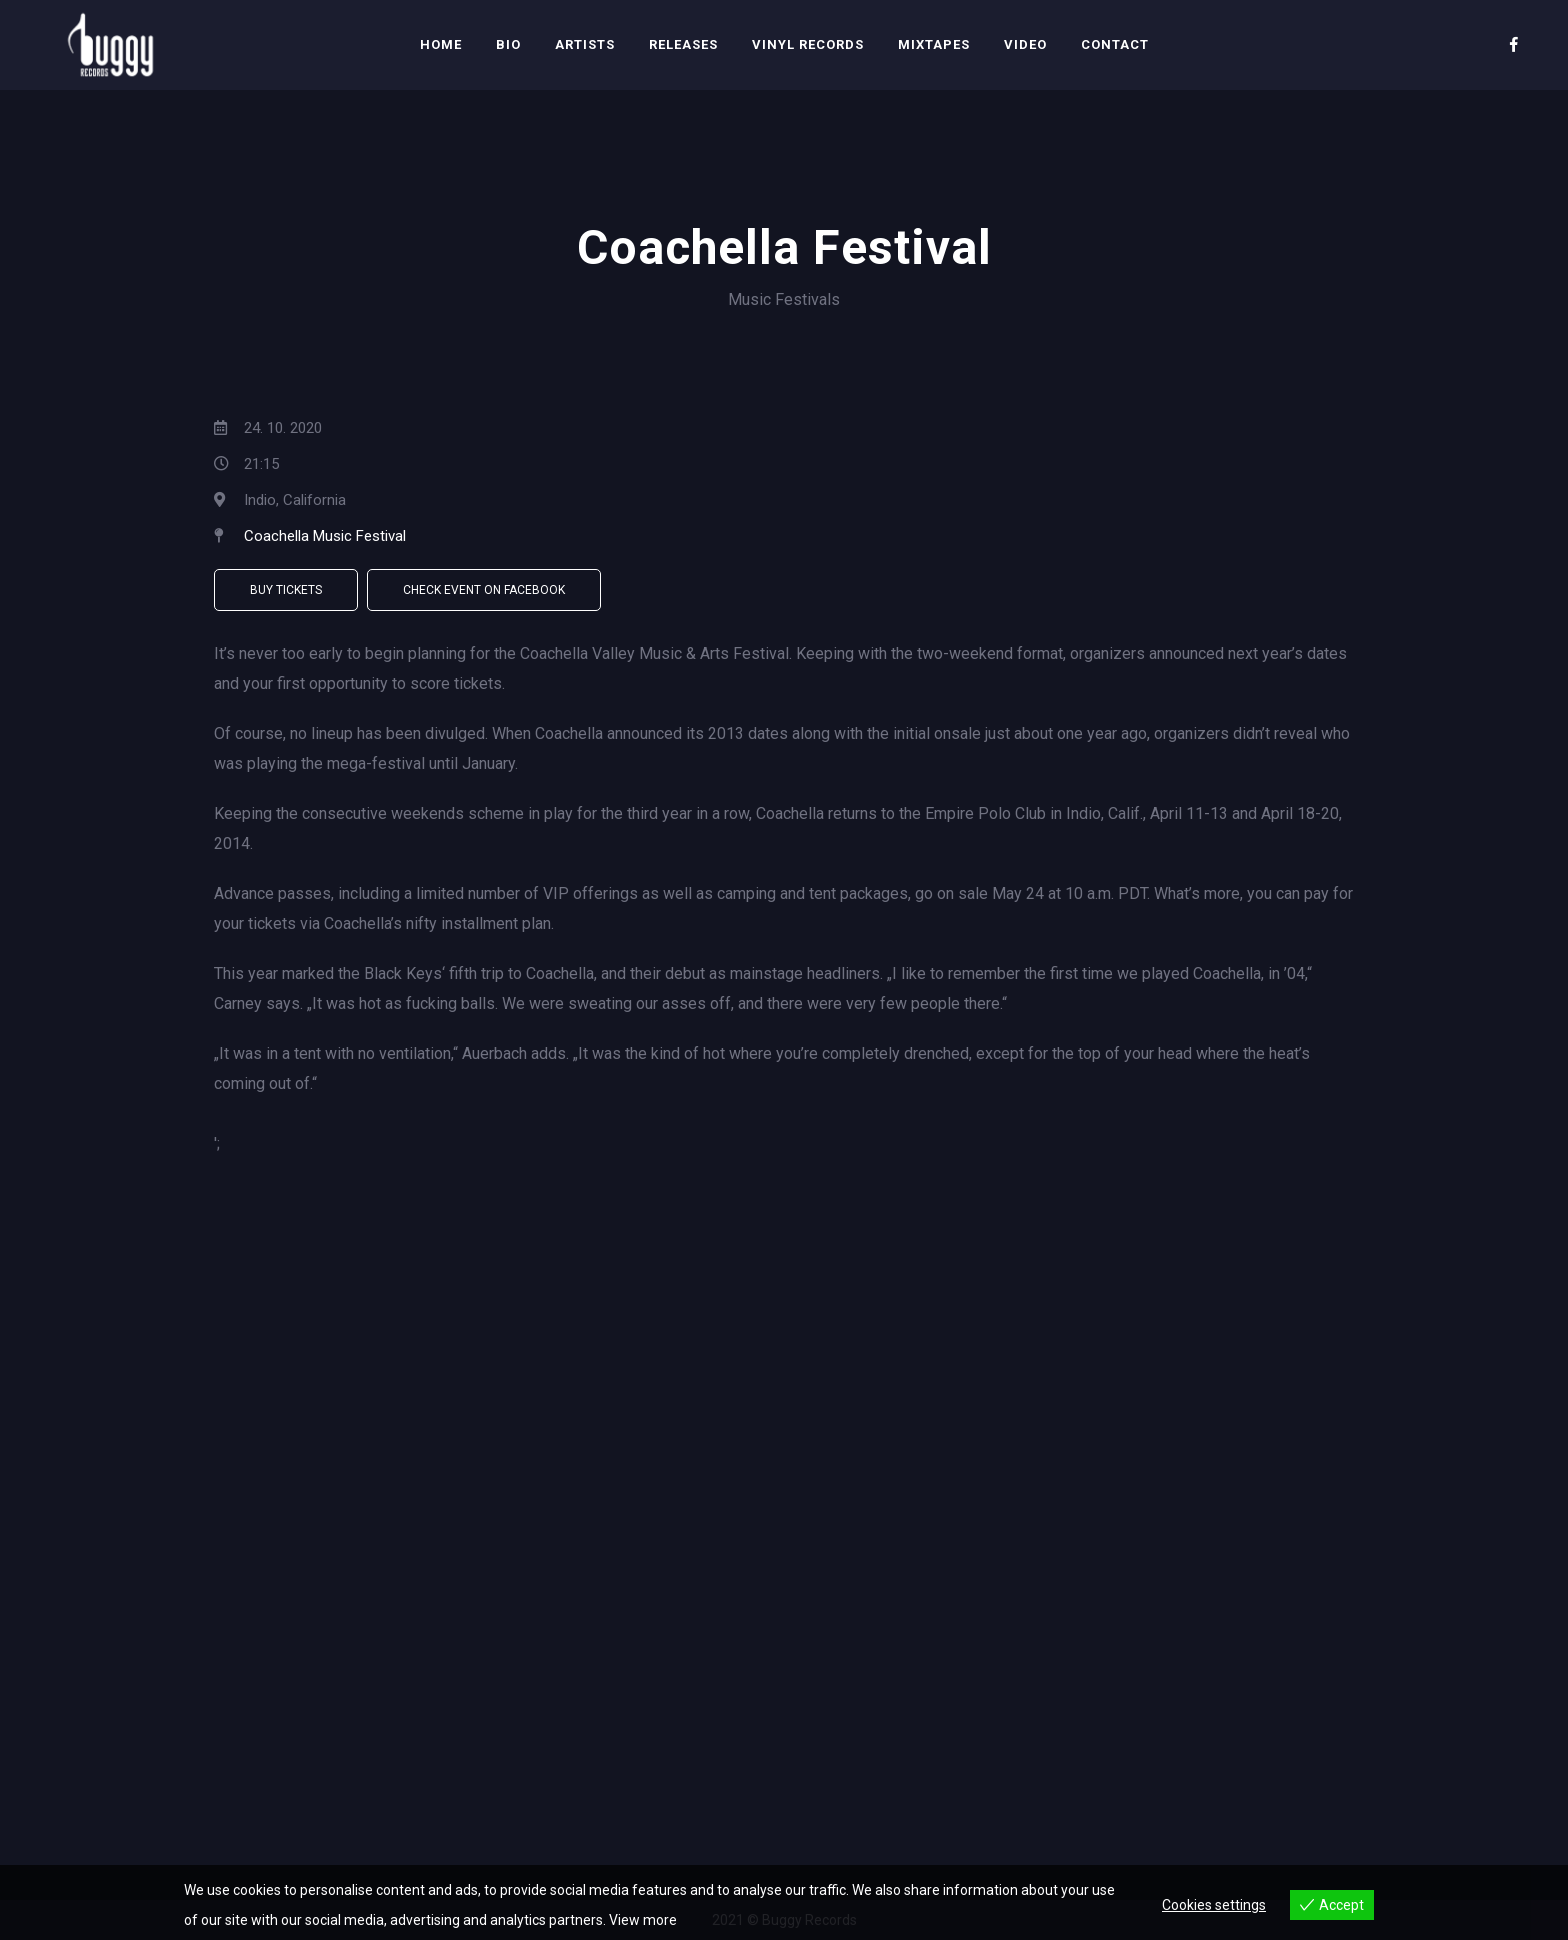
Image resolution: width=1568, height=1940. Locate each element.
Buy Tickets (286, 590)
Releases (683, 44)
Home (441, 44)
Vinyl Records (808, 44)
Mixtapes (934, 44)
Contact (1115, 44)
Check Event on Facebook (484, 590)
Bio (508, 44)
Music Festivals (784, 299)
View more (643, 1920)
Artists (585, 44)
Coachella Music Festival (325, 536)
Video (1025, 44)
